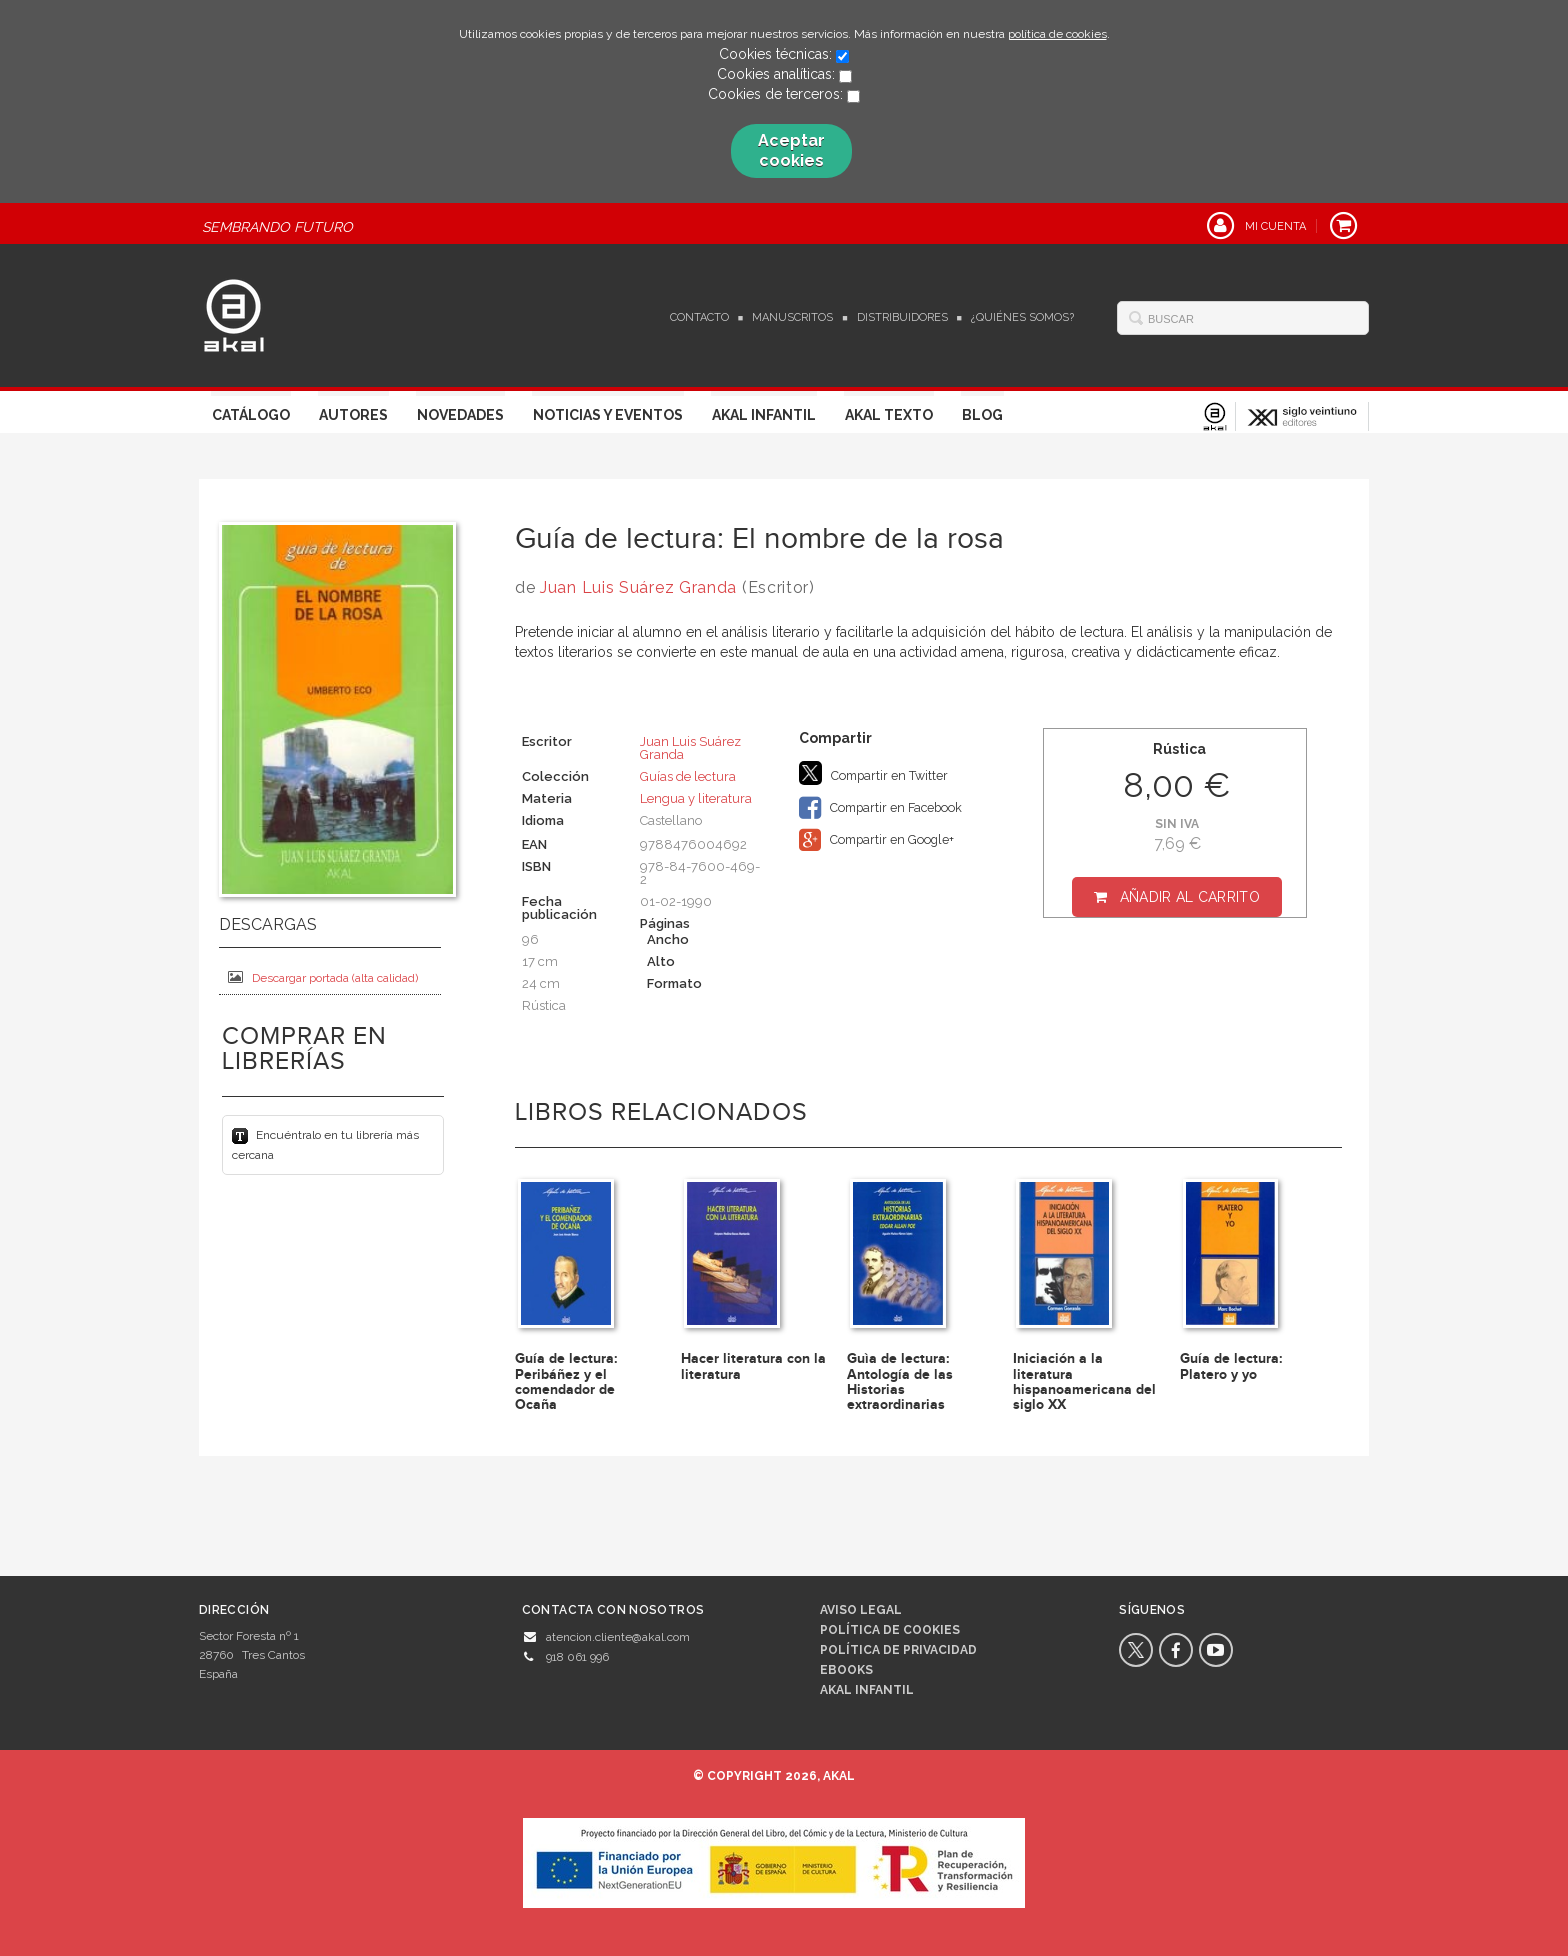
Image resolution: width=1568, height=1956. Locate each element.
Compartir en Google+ (876, 840)
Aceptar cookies (791, 150)
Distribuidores (902, 317)
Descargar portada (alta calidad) (323, 977)
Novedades (460, 415)
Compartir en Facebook (880, 808)
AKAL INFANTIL (867, 1690)
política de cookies (1057, 34)
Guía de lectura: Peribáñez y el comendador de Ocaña (566, 1381)
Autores (353, 415)
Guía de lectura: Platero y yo (1231, 1366)
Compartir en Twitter (873, 773)
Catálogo (251, 415)
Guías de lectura (688, 776)
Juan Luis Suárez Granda (638, 587)
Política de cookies (890, 1630)
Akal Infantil (764, 415)
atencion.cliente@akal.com (618, 1637)
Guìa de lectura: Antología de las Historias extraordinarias (900, 1381)
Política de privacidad (898, 1650)
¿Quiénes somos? (1022, 317)
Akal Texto (889, 415)
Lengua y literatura (696, 798)
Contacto (699, 317)
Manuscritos (792, 317)
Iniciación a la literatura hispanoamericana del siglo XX (1084, 1381)
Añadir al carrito (1190, 897)
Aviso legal (861, 1610)
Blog (982, 415)
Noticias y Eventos (608, 415)
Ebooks (846, 1670)
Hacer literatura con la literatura (753, 1366)
